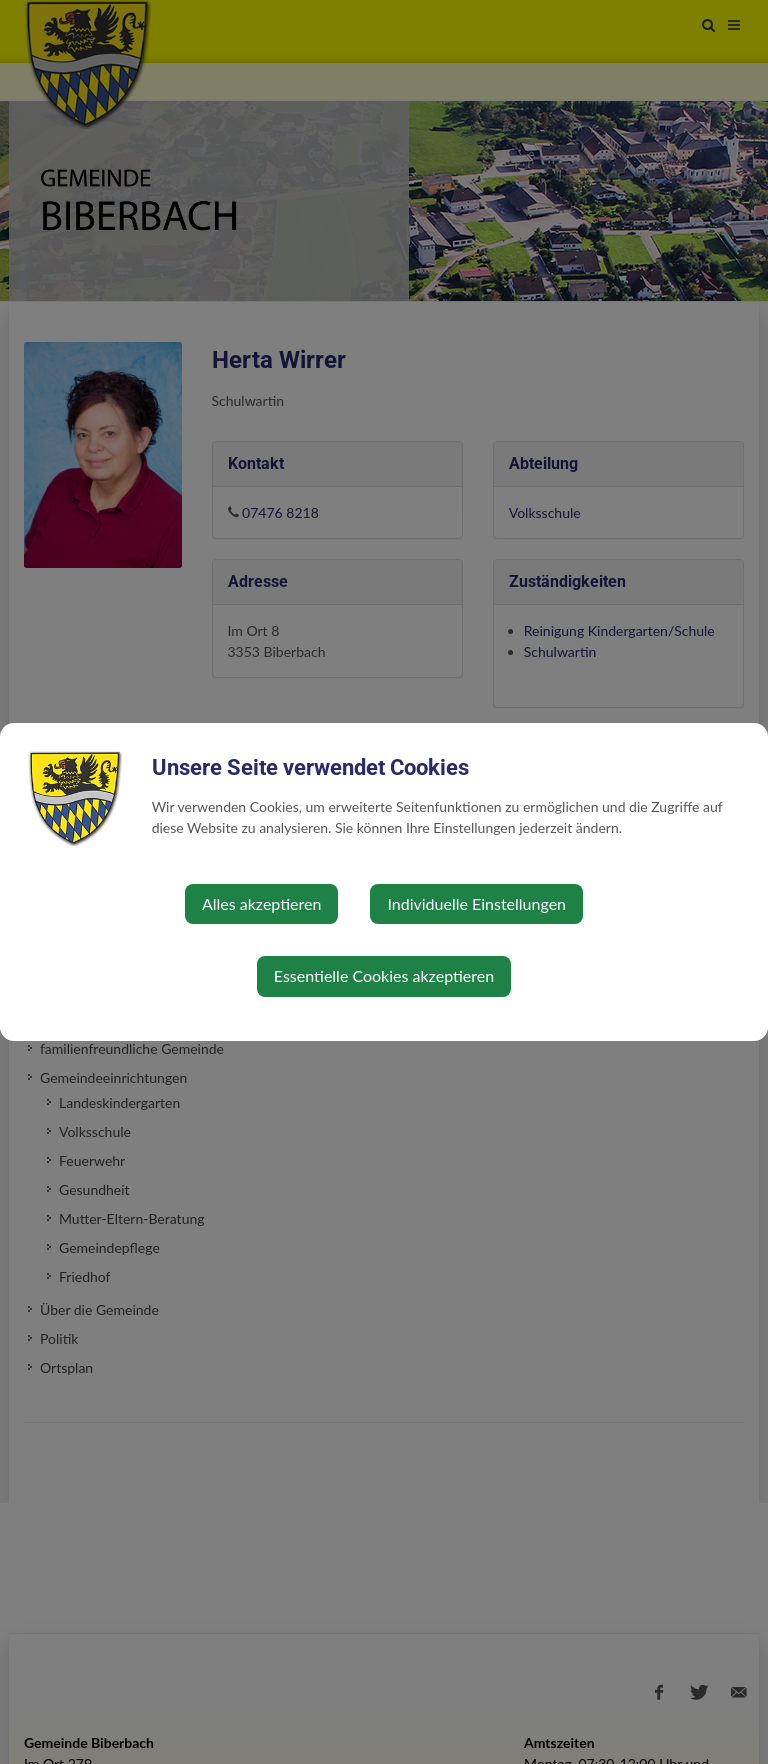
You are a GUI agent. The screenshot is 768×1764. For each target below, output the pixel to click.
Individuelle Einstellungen (476, 903)
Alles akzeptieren (261, 903)
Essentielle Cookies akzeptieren (384, 975)
